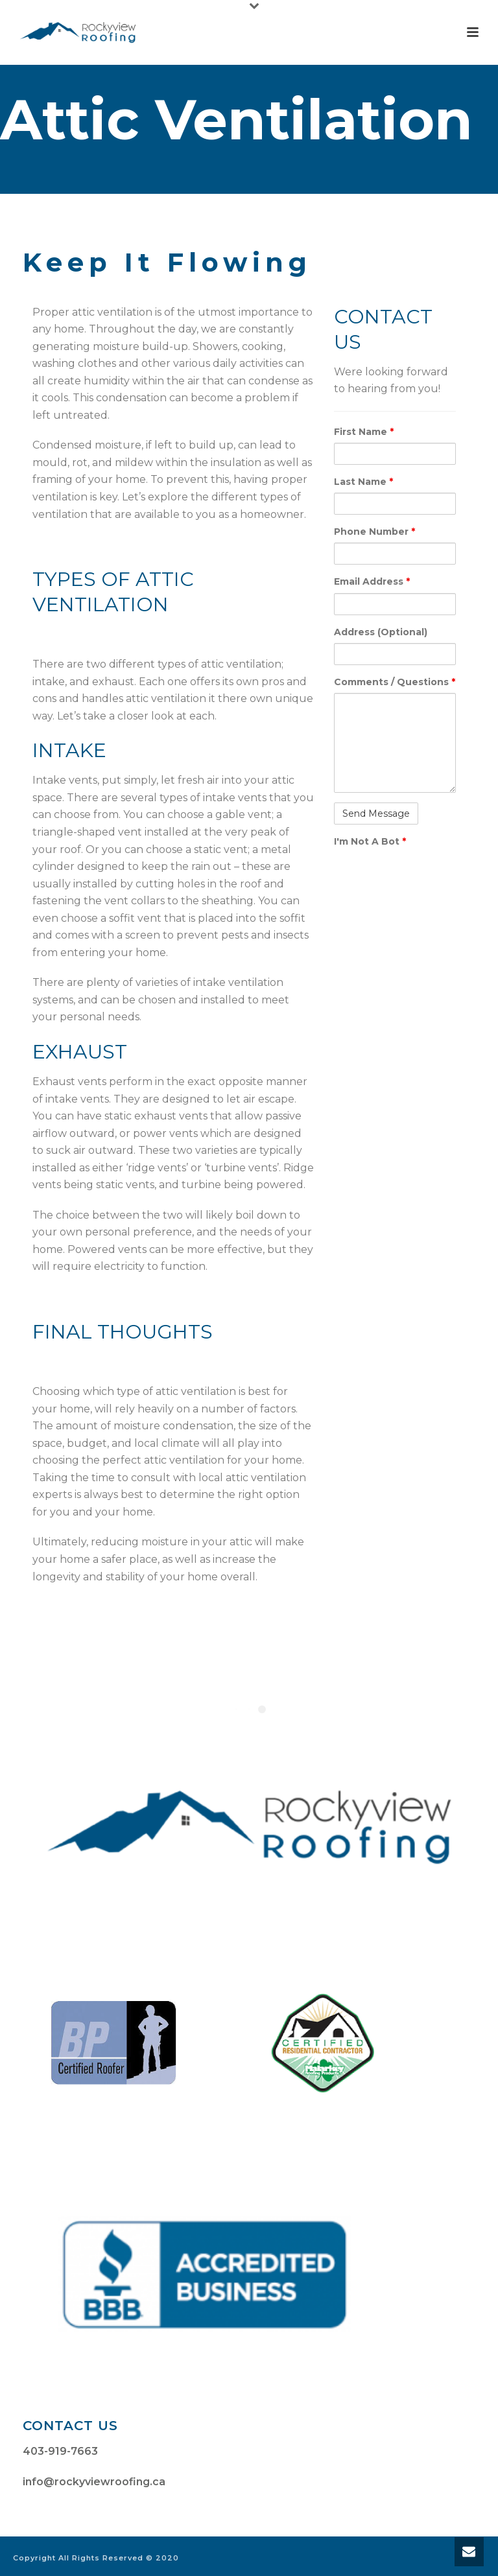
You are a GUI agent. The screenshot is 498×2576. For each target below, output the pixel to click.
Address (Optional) (380, 632)
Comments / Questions (394, 682)
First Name (364, 432)
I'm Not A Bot (370, 841)
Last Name (363, 481)
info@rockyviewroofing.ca (94, 2482)
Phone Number (374, 531)
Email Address (372, 581)
